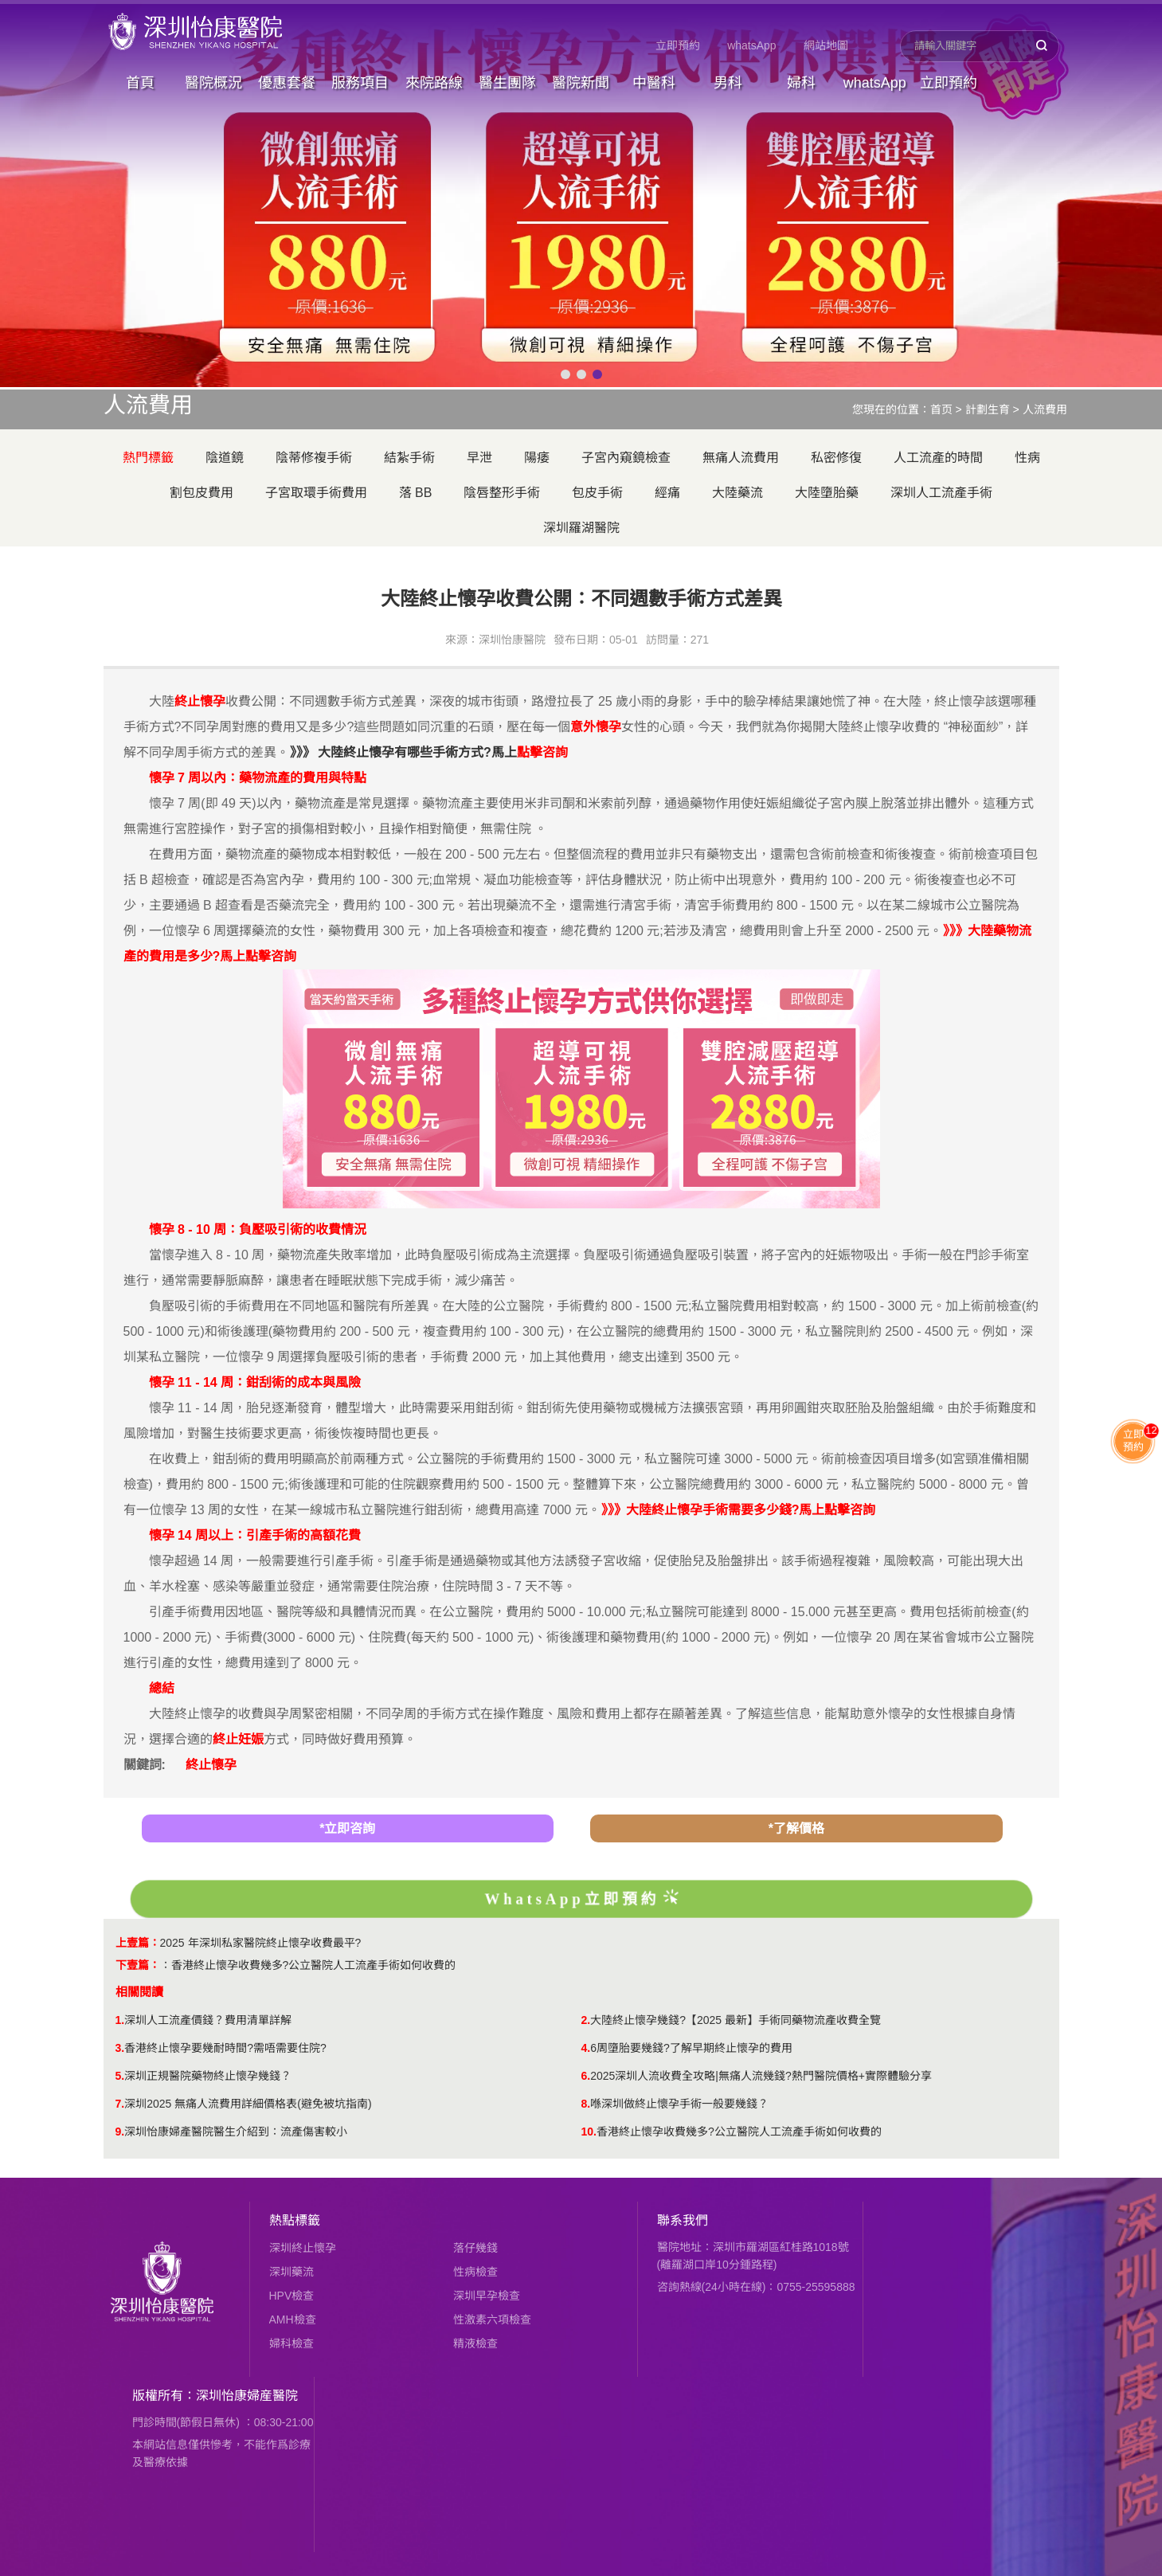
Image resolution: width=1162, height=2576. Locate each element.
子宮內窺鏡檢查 (626, 457)
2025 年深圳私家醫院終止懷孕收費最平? (261, 1942)
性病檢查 (475, 2271)
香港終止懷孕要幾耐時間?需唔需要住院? (225, 2048)
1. (120, 2020)
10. (589, 2131)
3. (120, 2048)
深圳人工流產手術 (941, 492)
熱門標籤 (148, 457)
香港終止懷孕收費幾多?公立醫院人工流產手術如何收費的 (313, 1965)
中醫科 (653, 83)
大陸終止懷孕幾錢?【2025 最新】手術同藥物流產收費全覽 (735, 2020)
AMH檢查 (292, 2319)
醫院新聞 (580, 83)
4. (586, 2048)
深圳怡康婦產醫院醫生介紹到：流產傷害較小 (235, 2131)
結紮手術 (409, 457)
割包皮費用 (201, 492)
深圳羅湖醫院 (581, 527)
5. (120, 2075)
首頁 (140, 83)
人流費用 (1045, 409)
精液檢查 (475, 2343)
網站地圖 (826, 45)
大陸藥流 (737, 492)
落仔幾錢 (475, 2247)
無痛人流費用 (740, 457)
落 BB (415, 492)
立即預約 (677, 45)
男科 (728, 83)
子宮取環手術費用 (316, 492)
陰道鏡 (224, 457)
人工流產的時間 (938, 457)
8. (586, 2103)
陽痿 (537, 457)
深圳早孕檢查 (486, 2295)
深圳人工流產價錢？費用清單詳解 (207, 2020)
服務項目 (360, 83)
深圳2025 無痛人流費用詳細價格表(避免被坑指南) (247, 2103)
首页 (941, 409)
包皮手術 (597, 492)
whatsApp (751, 45)
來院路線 (434, 83)
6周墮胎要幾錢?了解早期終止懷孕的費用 (691, 2048)
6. (586, 2075)
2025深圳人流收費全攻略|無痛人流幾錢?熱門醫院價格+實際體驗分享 (761, 2075)
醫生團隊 (507, 83)
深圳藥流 (291, 2271)
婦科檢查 (291, 2343)
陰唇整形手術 (502, 492)
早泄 (479, 457)
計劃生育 (987, 409)
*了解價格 (796, 1828)
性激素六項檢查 (492, 2319)
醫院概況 (213, 83)
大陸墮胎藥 (827, 492)
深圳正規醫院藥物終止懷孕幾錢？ (207, 2075)
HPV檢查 (292, 2295)
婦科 (801, 83)
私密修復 (836, 457)
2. (586, 2020)
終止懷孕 (211, 1764)
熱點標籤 (294, 2220)
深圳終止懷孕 (302, 2247)
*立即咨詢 (347, 1828)
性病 (1027, 457)
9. (120, 2131)
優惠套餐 (286, 83)
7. (120, 2103)
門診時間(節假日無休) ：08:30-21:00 (223, 2422)
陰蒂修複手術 (314, 457)
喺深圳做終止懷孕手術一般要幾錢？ (679, 2103)
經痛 (667, 492)
